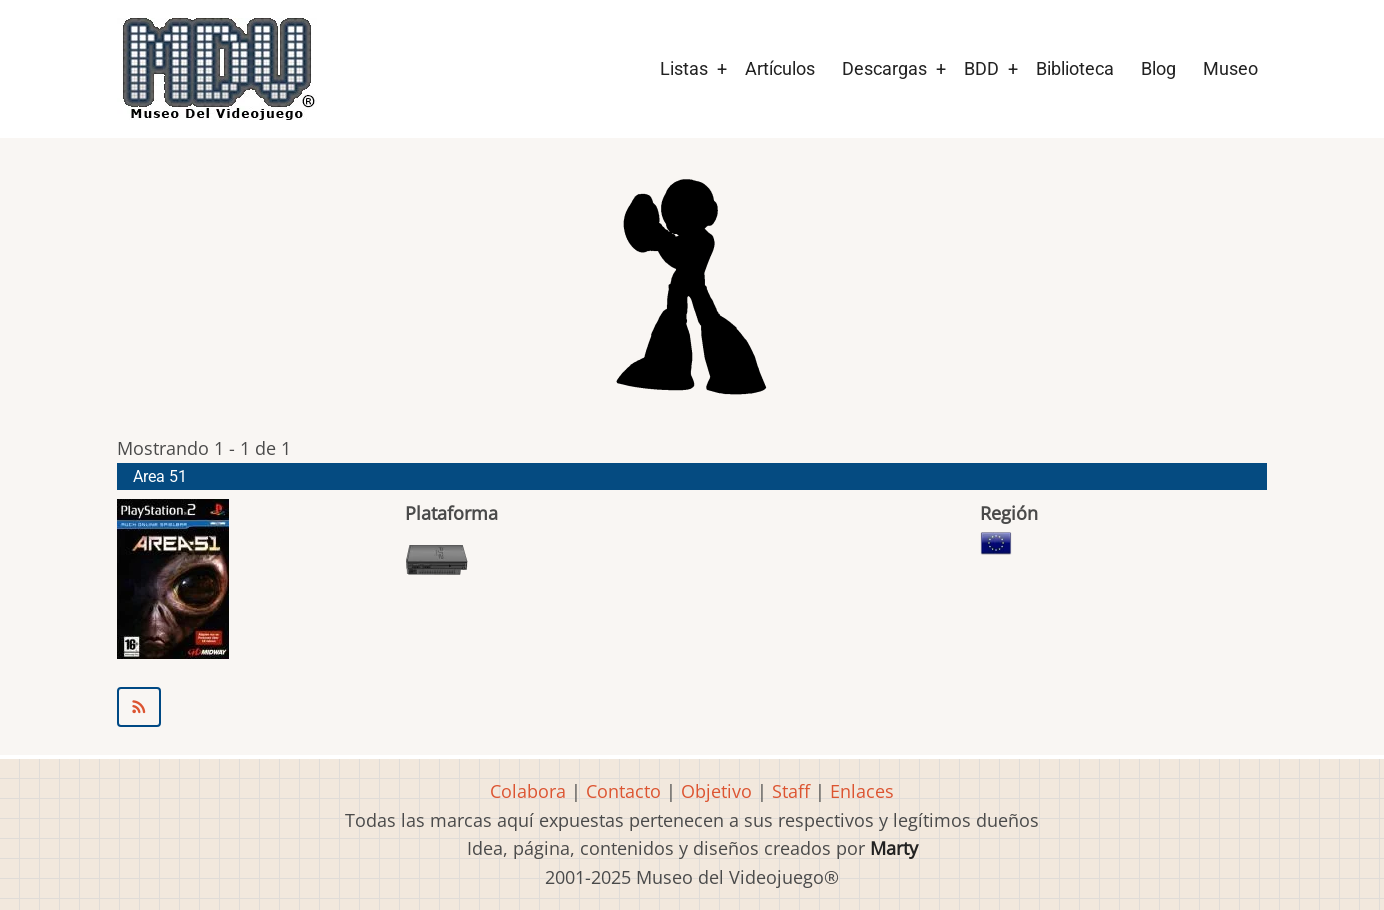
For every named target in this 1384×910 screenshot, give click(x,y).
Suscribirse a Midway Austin (692, 707)
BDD (981, 68)
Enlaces (862, 791)
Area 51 (160, 476)
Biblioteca (1075, 68)
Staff (791, 791)
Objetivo (716, 791)
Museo (1230, 68)
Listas (684, 68)
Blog (1158, 68)
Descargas (884, 68)
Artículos (780, 68)
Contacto (623, 791)
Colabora (528, 791)
